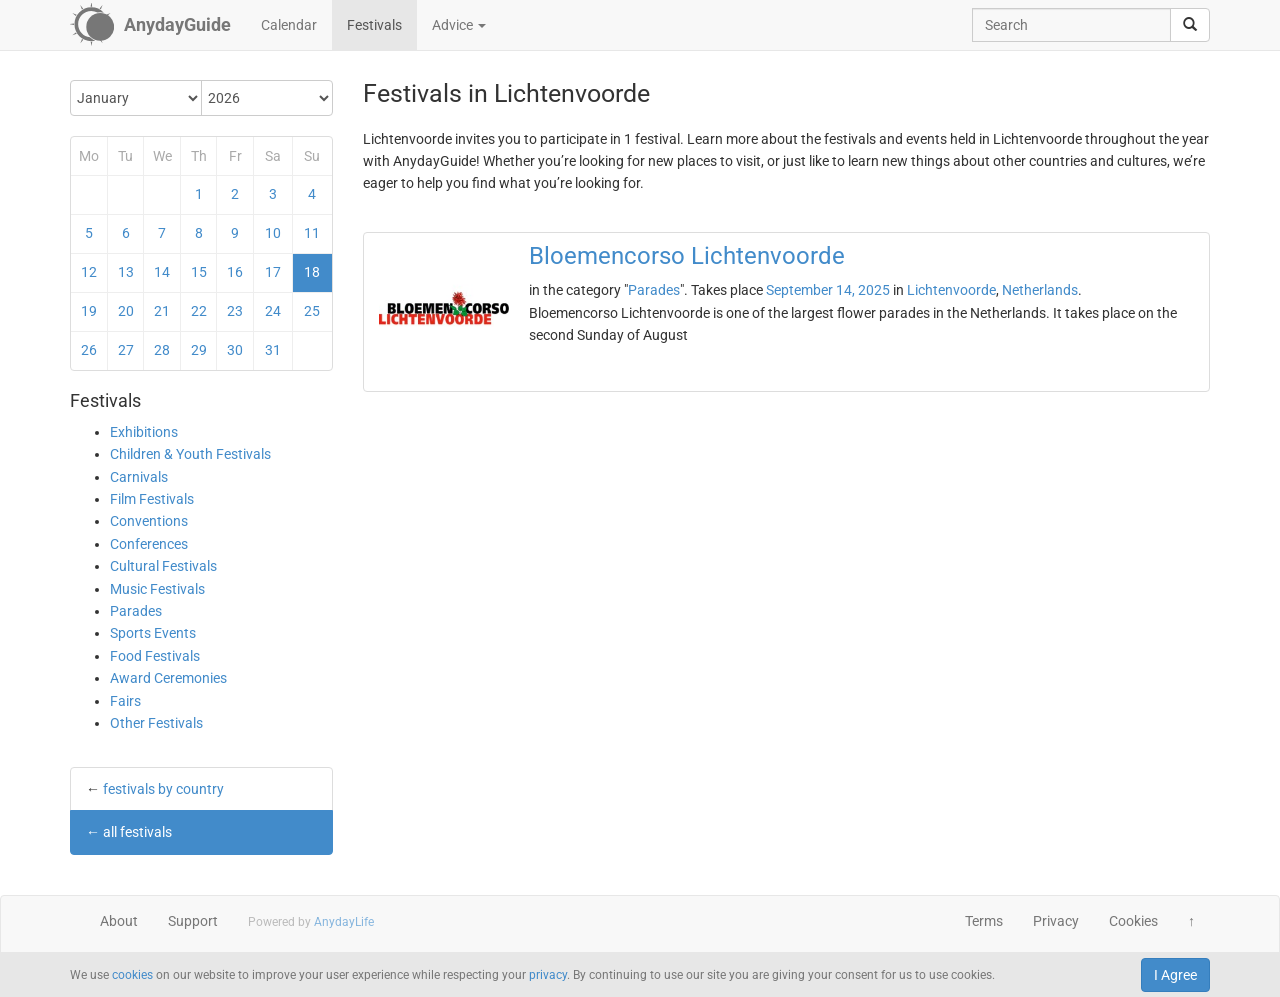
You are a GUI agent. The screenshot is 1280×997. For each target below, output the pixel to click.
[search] (1190, 25)
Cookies (1133, 921)
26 (89, 350)
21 (162, 311)
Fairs (125, 701)
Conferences (149, 544)
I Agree (1175, 975)
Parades (136, 611)
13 (126, 272)
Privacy (1056, 921)
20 (126, 311)
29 (199, 350)
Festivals (374, 25)
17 (273, 272)
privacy (548, 975)
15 (199, 272)
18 (312, 272)
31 (273, 350)
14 (162, 272)
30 (235, 350)
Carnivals (139, 477)
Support (193, 921)
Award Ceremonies (168, 678)
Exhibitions (144, 432)
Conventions (149, 521)
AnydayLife (344, 922)
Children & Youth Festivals (190, 454)
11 (312, 233)
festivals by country (163, 789)
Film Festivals (152, 499)
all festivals (137, 832)
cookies (132, 975)
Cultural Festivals (163, 566)
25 (312, 311)
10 (273, 233)
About (119, 921)
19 (89, 311)
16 (235, 272)
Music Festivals (157, 589)
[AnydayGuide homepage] (150, 25)
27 (126, 350)
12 (89, 272)
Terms (984, 921)
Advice (459, 25)
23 (235, 311)
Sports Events (153, 633)
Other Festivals (156, 723)
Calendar (289, 25)
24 (273, 311)
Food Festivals (155, 656)
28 (162, 350)
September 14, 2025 (828, 290)
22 (199, 311)
